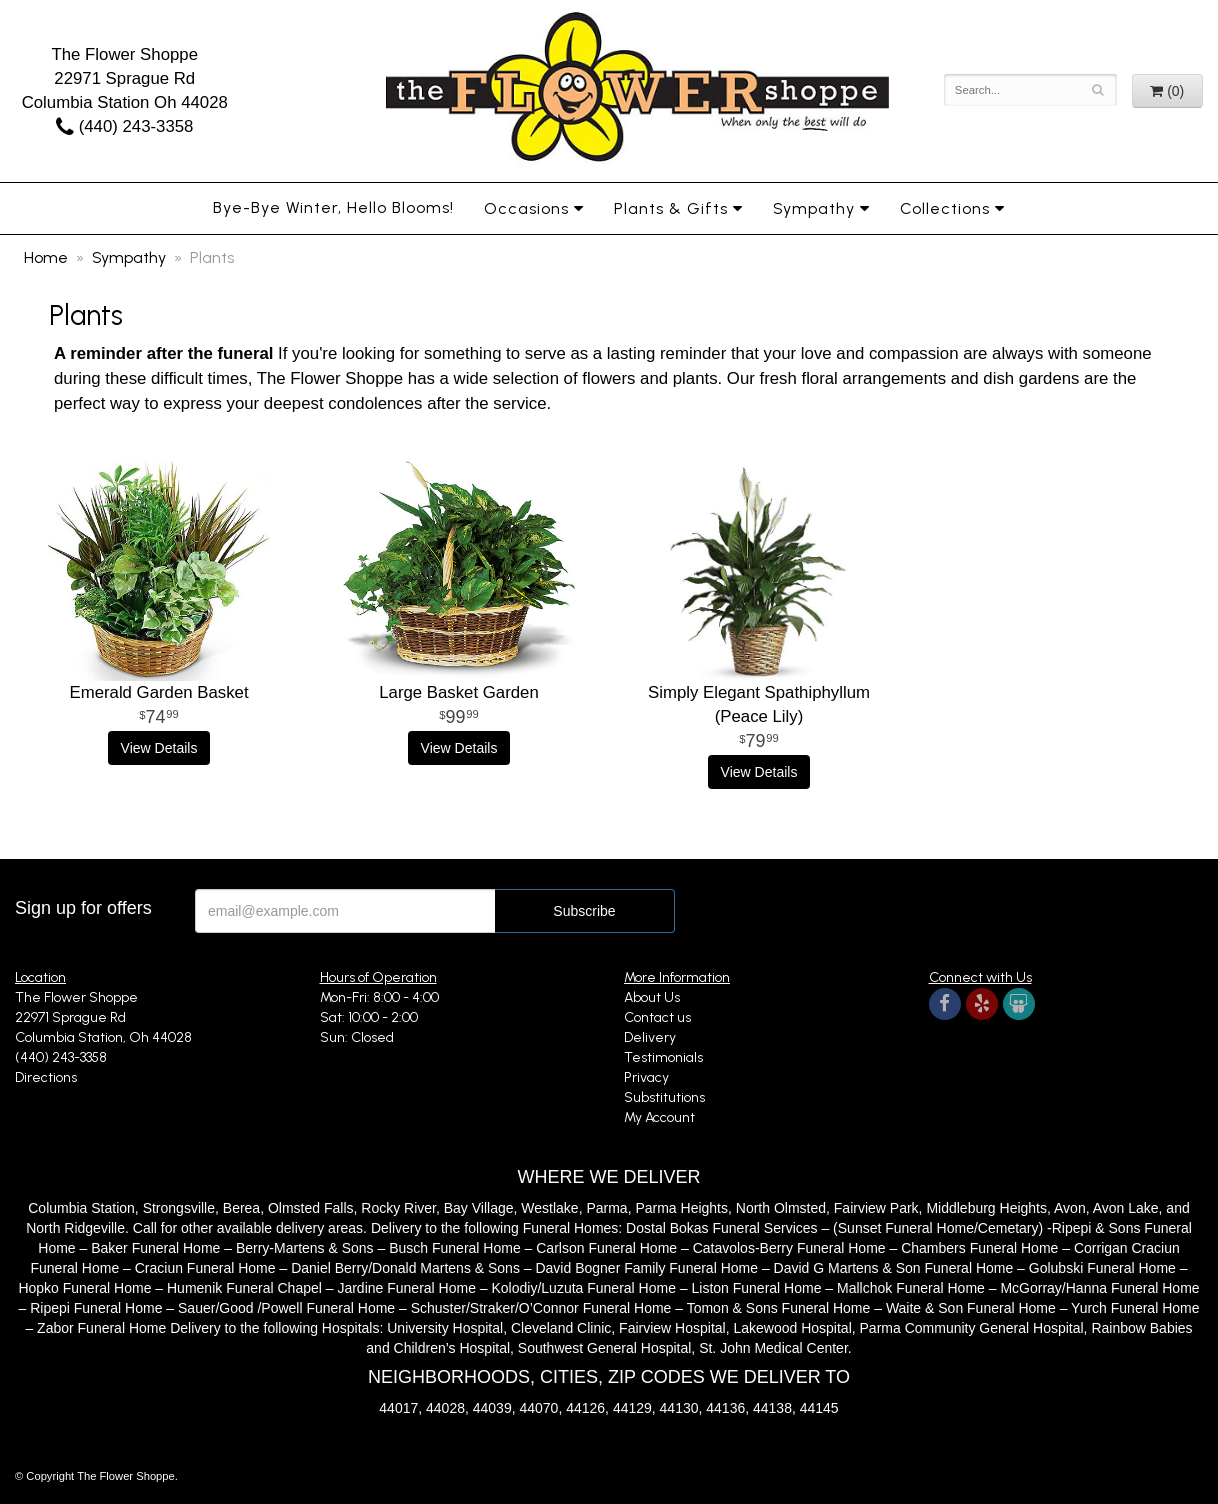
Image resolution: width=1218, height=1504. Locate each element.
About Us (652, 997)
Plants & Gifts (671, 208)
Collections (945, 208)
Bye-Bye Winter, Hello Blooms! (333, 207)
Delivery (650, 1037)
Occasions (526, 208)
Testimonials (663, 1057)
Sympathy (814, 208)
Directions (46, 1077)
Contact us (657, 1017)
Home (46, 257)
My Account (659, 1117)
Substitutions (664, 1097)
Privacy (646, 1077)
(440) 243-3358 (124, 126)
